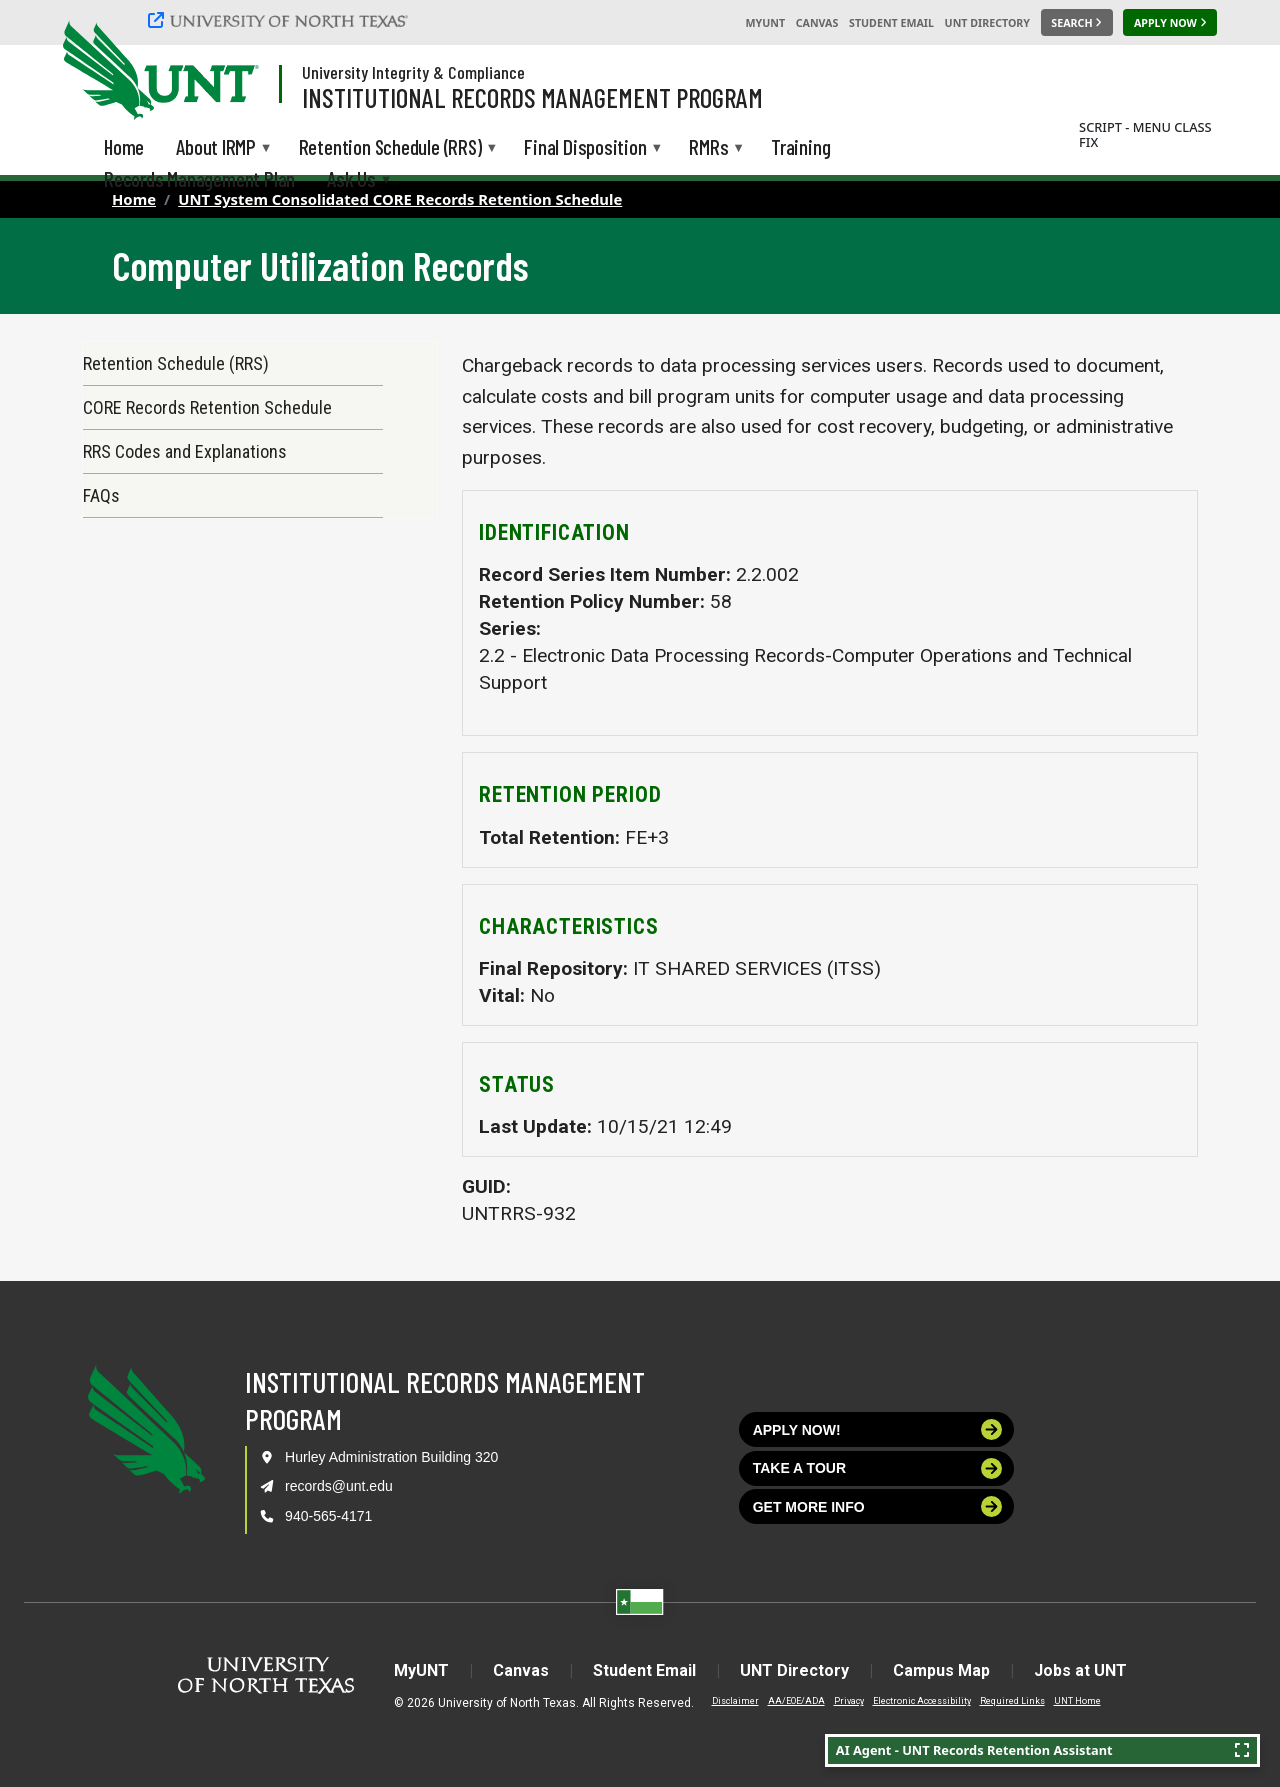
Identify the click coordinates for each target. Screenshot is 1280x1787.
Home (134, 199)
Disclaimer (735, 1701)
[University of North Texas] (281, 20)
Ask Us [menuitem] (351, 180)
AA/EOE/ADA (796, 1701)
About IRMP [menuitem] (216, 148)
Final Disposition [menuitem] (585, 148)
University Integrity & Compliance (413, 72)
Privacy (849, 1701)
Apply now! (878, 1429)
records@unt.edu (339, 1486)
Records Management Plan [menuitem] (199, 178)
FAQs (101, 495)
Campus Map (941, 1670)
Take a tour (878, 1468)
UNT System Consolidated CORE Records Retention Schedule (400, 199)
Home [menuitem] (124, 146)
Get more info (878, 1506)
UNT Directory (987, 23)
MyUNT (765, 23)
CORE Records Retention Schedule (207, 407)
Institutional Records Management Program (532, 97)
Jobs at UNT (1080, 1670)
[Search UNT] (1077, 23)
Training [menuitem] (800, 146)
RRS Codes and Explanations (185, 451)
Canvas (817, 23)
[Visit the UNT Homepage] (228, 72)
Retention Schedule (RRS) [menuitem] (390, 148)
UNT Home (1077, 1701)
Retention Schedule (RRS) (176, 363)
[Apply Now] (1170, 23)
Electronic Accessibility (922, 1701)
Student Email (891, 23)
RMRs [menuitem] (708, 148)
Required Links (1012, 1701)
